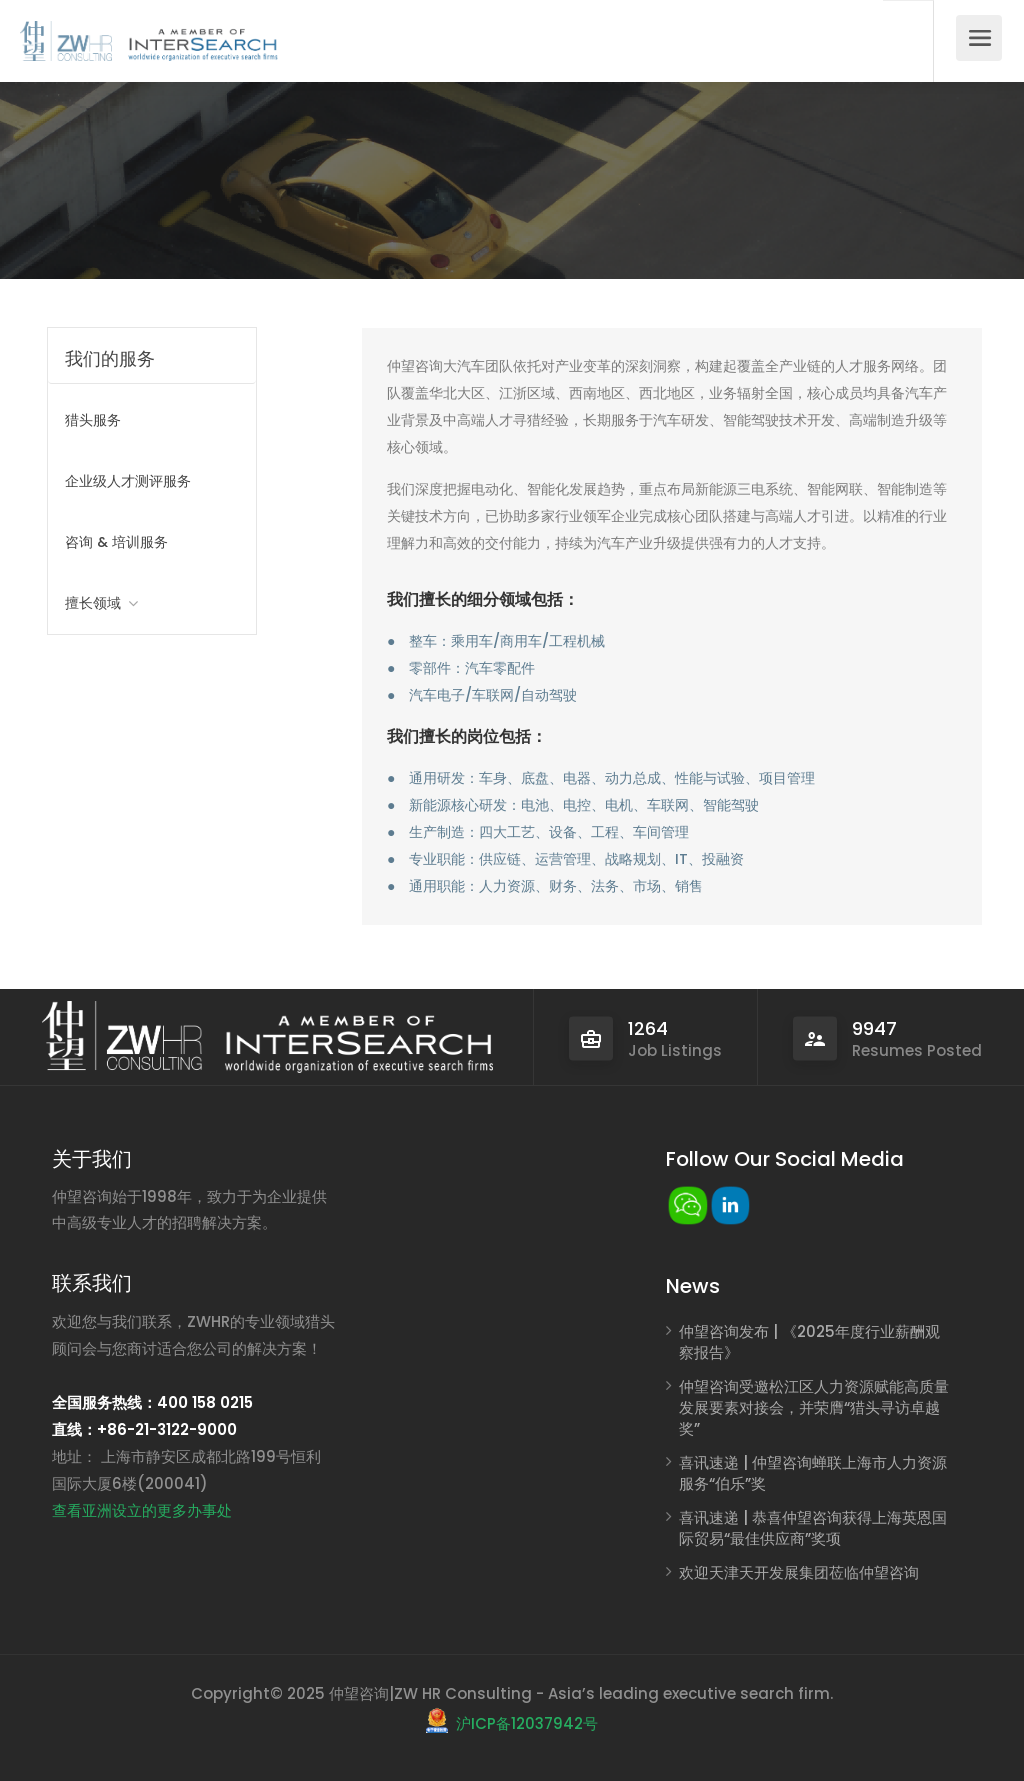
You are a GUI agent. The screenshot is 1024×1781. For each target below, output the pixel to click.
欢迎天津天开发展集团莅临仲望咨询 (799, 1572)
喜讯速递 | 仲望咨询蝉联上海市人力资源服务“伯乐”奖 (813, 1473)
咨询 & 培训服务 (116, 542)
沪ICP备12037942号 (527, 1723)
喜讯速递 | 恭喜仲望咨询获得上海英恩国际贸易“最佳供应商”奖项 (813, 1528)
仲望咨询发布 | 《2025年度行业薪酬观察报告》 (809, 1342)
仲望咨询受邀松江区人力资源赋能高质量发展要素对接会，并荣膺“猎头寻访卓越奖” (814, 1407)
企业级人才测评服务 (128, 481)
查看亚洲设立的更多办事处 (142, 1510)
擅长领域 (93, 603)
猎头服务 (93, 420)
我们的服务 (110, 358)
